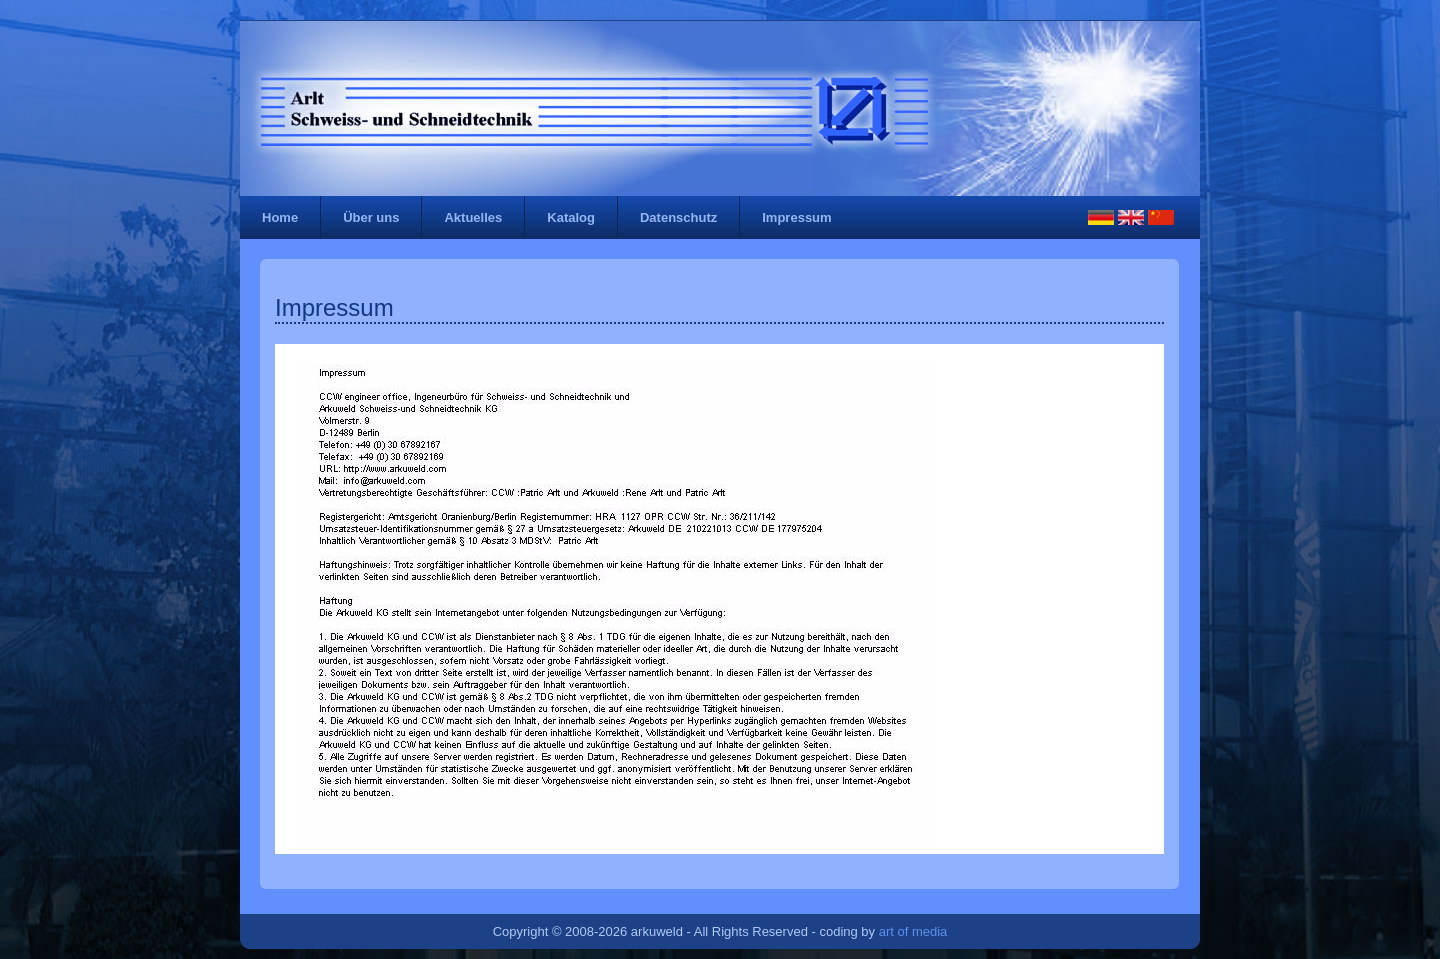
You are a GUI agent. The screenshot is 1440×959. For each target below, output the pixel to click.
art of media (913, 931)
